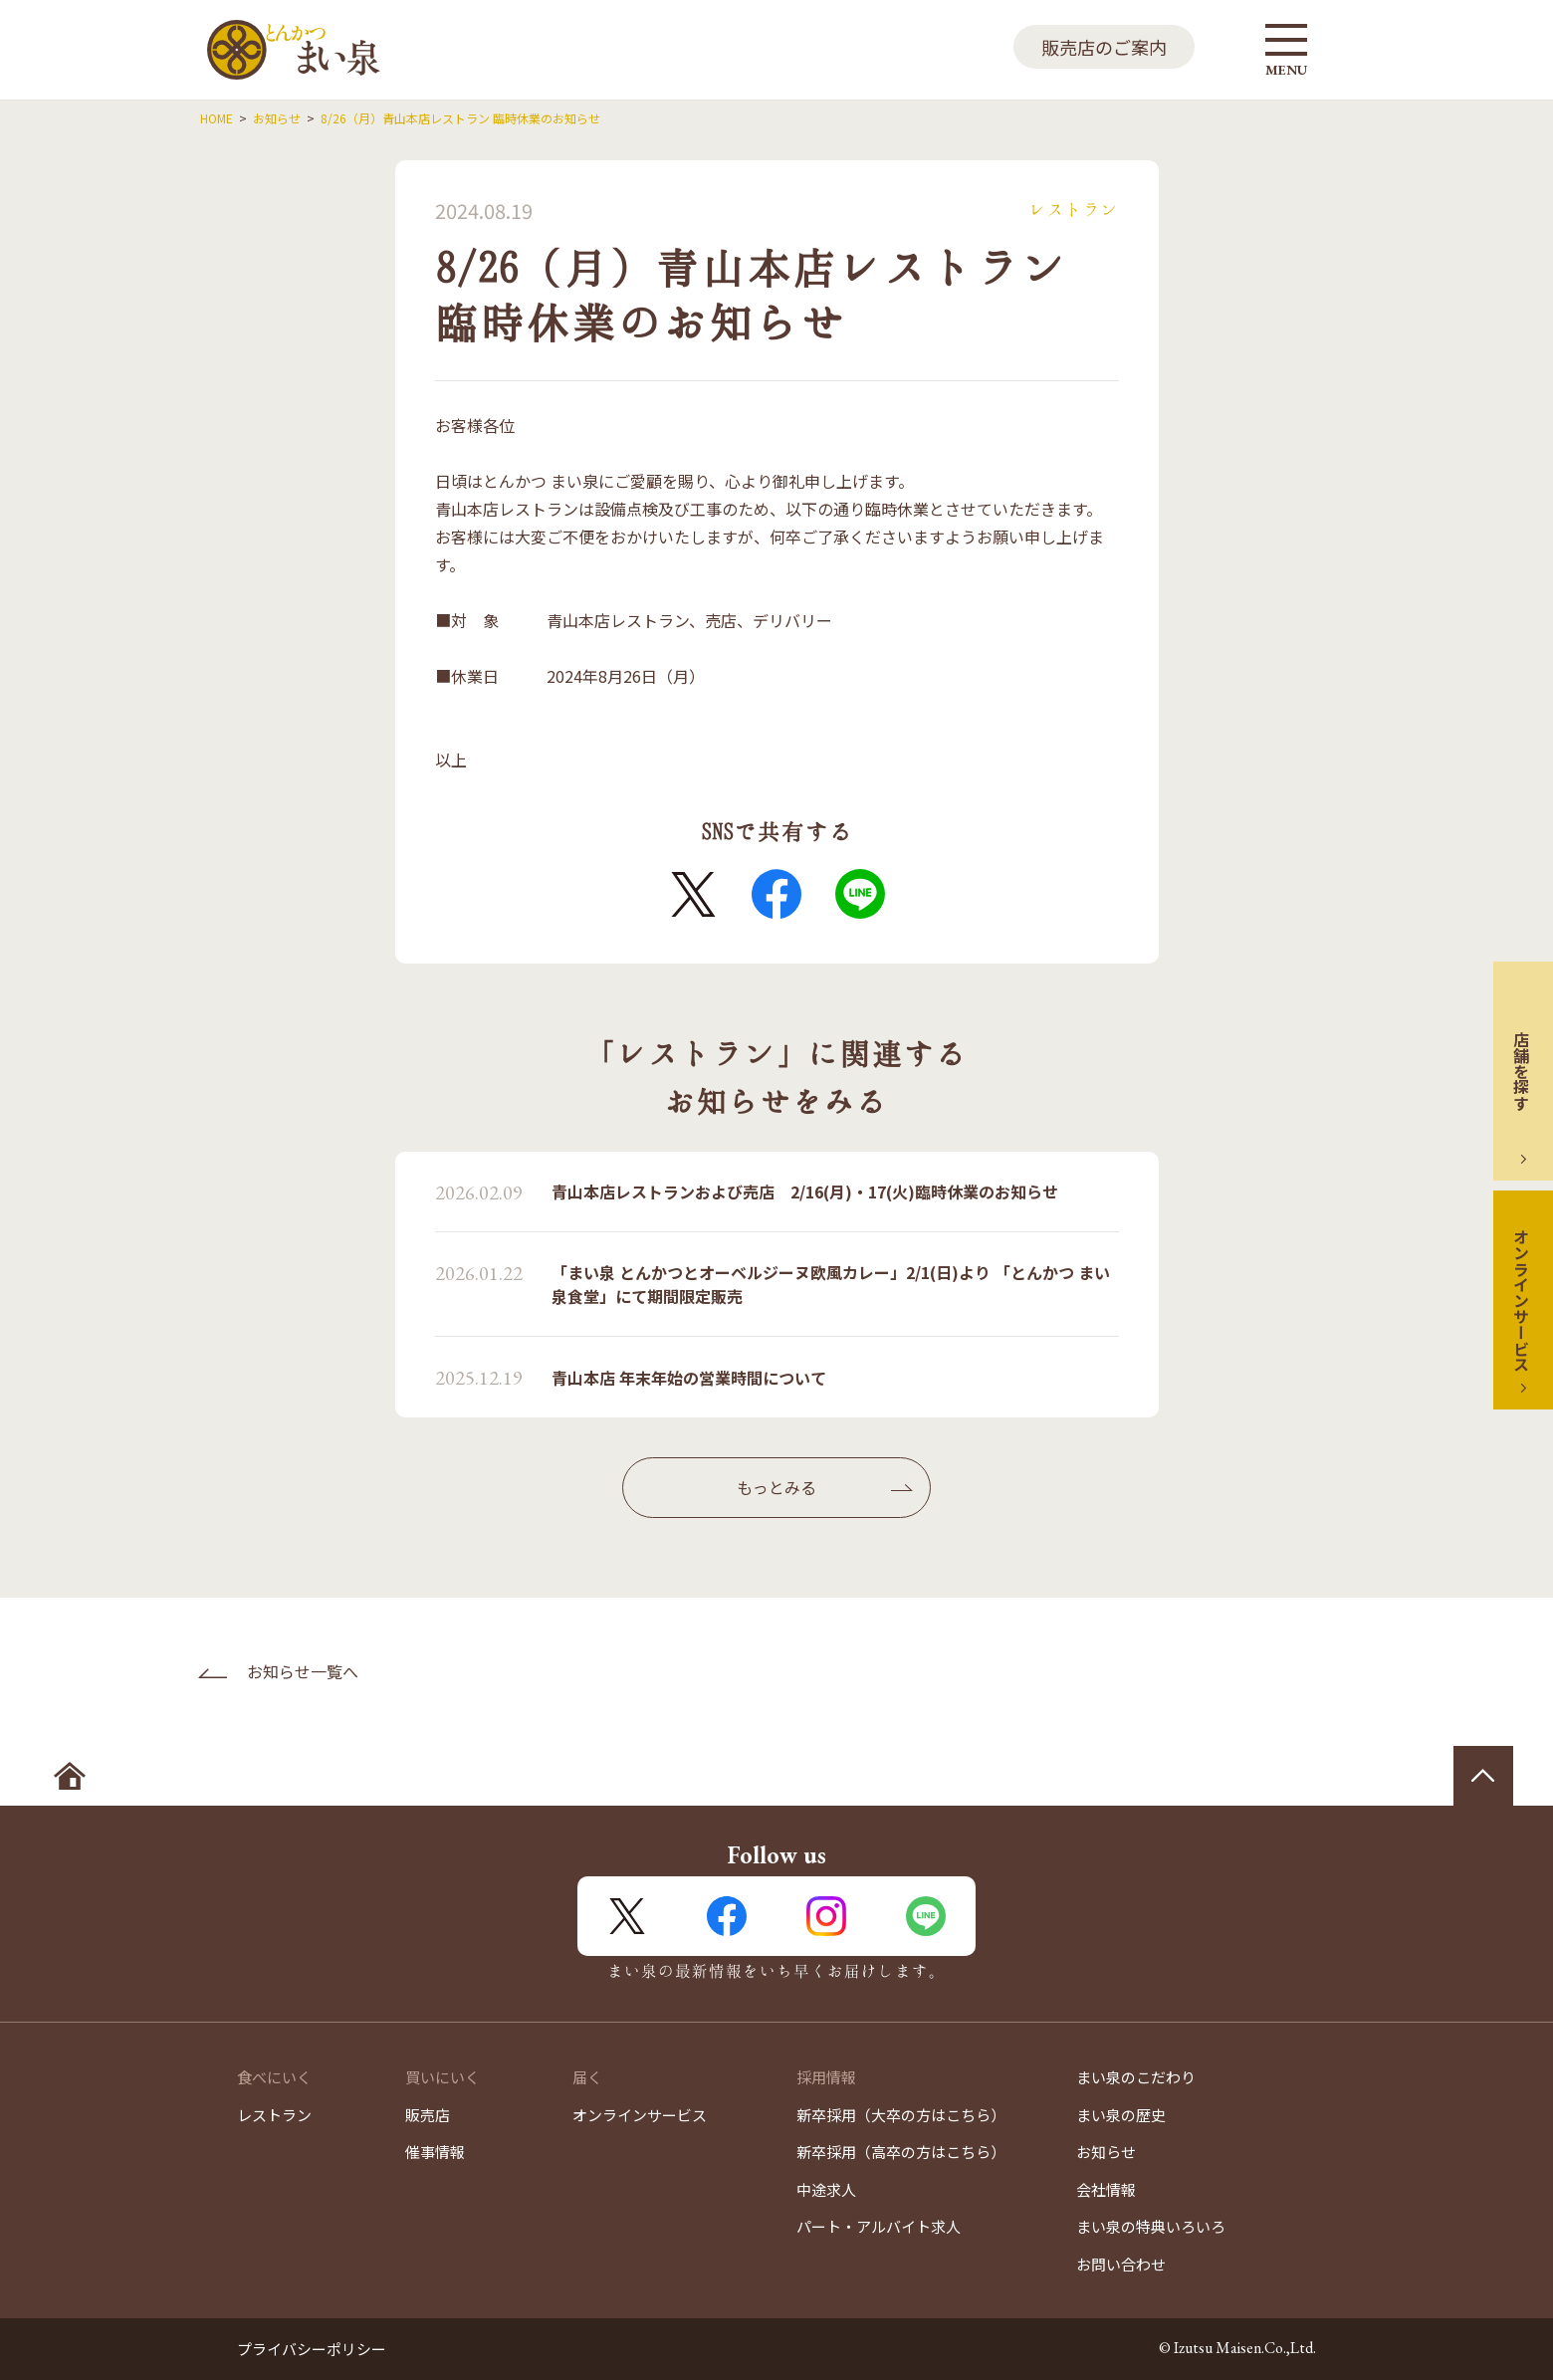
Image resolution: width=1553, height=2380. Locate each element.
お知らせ (1106, 2151)
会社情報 (1106, 2189)
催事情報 (435, 2151)
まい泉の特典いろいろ (1150, 2226)
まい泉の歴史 (1121, 2114)
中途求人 (826, 2189)
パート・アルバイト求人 (878, 2226)
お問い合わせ (1121, 2264)
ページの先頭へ (1483, 1776)
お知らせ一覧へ (302, 1671)
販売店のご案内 (1104, 47)
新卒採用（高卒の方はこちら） (900, 2151)
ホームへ (70, 1776)
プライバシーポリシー (311, 2348)
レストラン (274, 2114)
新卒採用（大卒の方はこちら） (900, 2114)
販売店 (427, 2114)
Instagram (826, 1916)
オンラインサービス (1521, 1300)
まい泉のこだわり (1136, 2076)
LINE (860, 894)
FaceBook (776, 894)
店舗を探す (1521, 1071)
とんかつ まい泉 (293, 50)
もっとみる (776, 1487)
